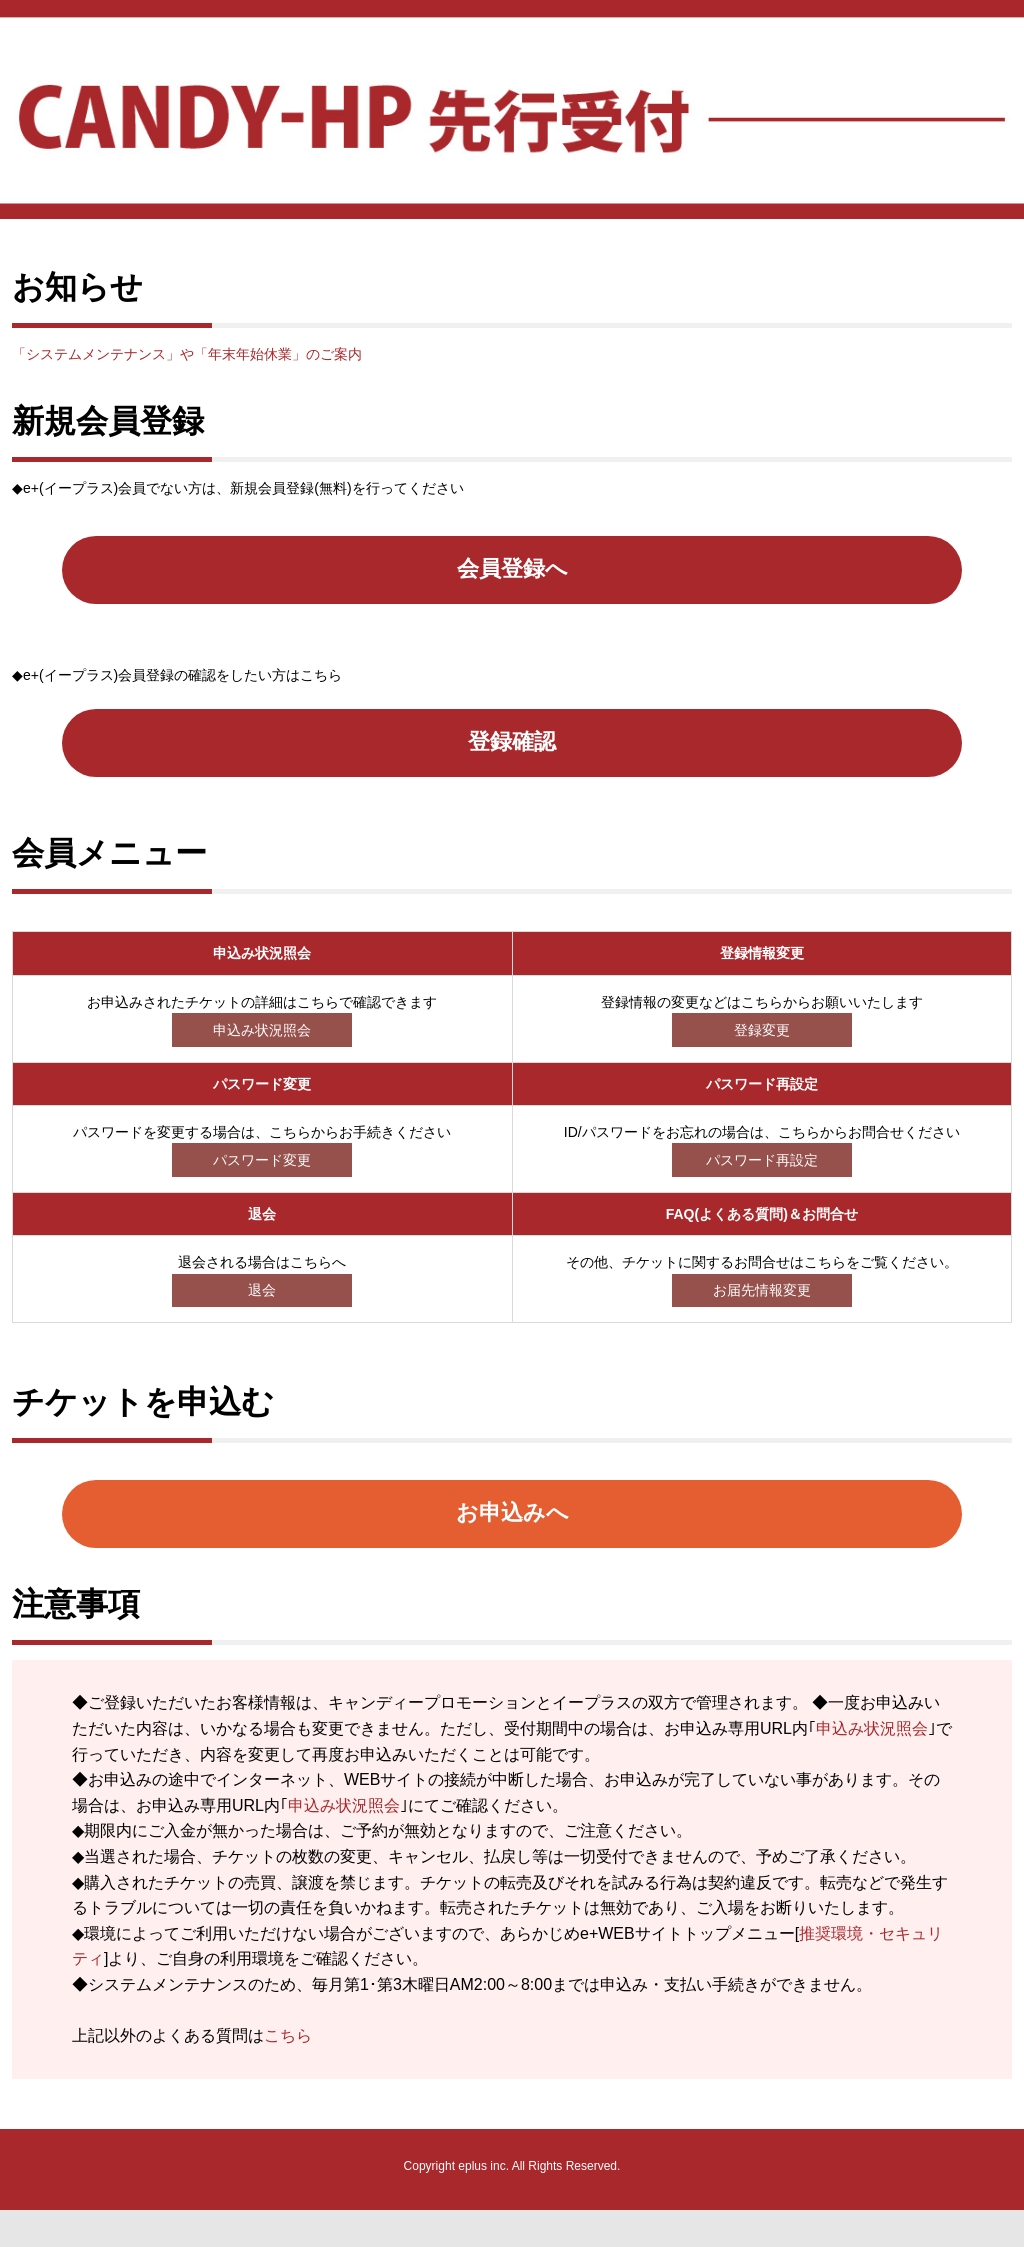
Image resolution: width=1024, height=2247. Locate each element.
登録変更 (762, 1055)
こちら (288, 2072)
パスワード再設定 (762, 1185)
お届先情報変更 (762, 1315)
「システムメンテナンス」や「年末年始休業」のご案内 (187, 354)
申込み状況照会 (262, 1055)
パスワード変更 (262, 1185)
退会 (262, 1315)
